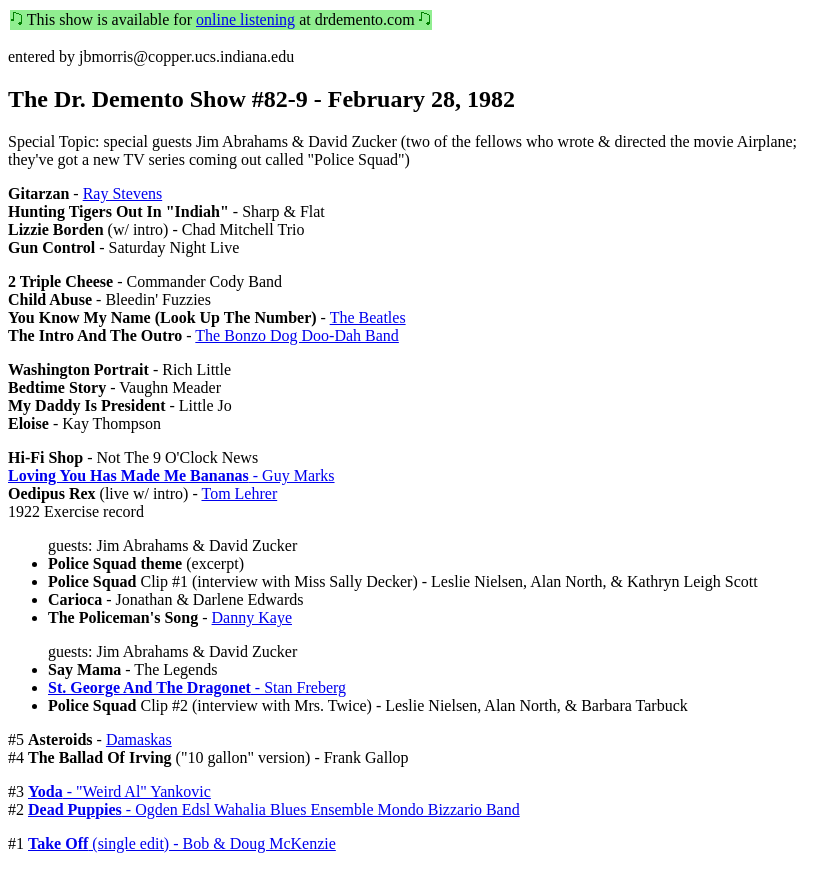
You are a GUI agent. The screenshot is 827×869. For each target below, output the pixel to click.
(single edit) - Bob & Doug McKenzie (182, 843)
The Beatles (368, 317)
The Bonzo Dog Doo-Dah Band (297, 335)
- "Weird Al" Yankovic (119, 791)
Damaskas (139, 739)
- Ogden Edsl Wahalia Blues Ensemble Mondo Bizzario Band (274, 809)
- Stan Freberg (197, 687)
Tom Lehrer (239, 493)
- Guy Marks (171, 475)
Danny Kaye (252, 617)
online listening (245, 19)
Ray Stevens (123, 193)
